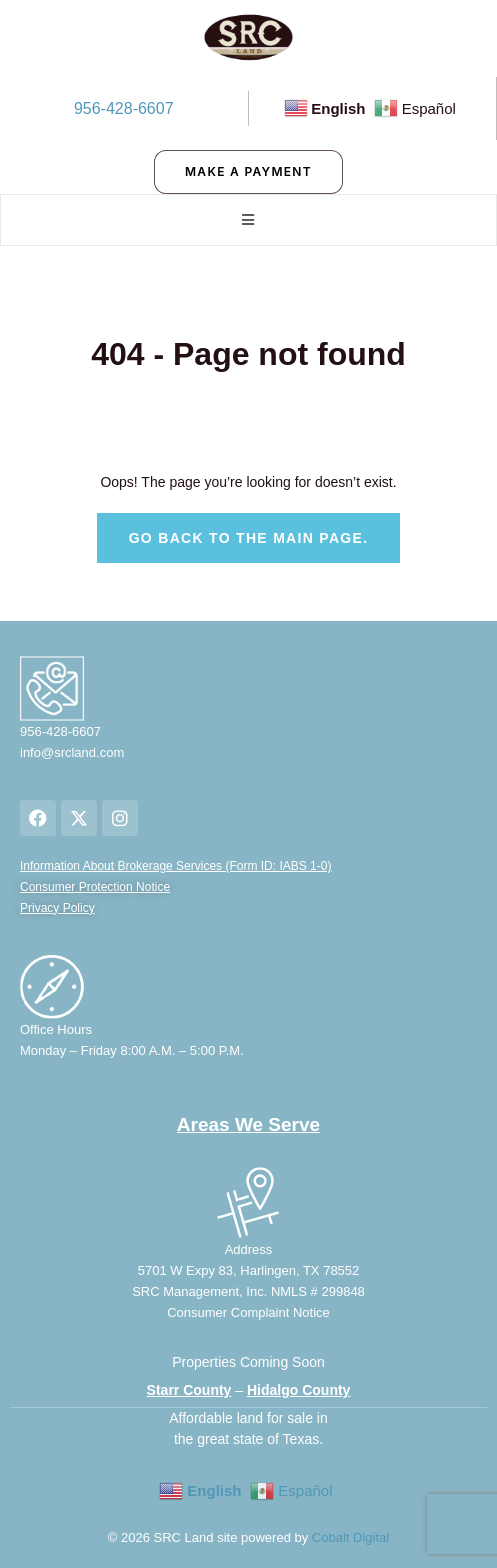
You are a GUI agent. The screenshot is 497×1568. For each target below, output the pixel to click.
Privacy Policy (57, 908)
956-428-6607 (124, 108)
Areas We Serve (248, 1124)
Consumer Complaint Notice (248, 1312)
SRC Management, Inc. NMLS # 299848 (248, 1291)
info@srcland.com (72, 752)
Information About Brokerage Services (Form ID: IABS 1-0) (175, 866)
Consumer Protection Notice (95, 887)
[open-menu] (248, 220)
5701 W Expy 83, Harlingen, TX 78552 (249, 1270)
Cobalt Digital (350, 1537)
